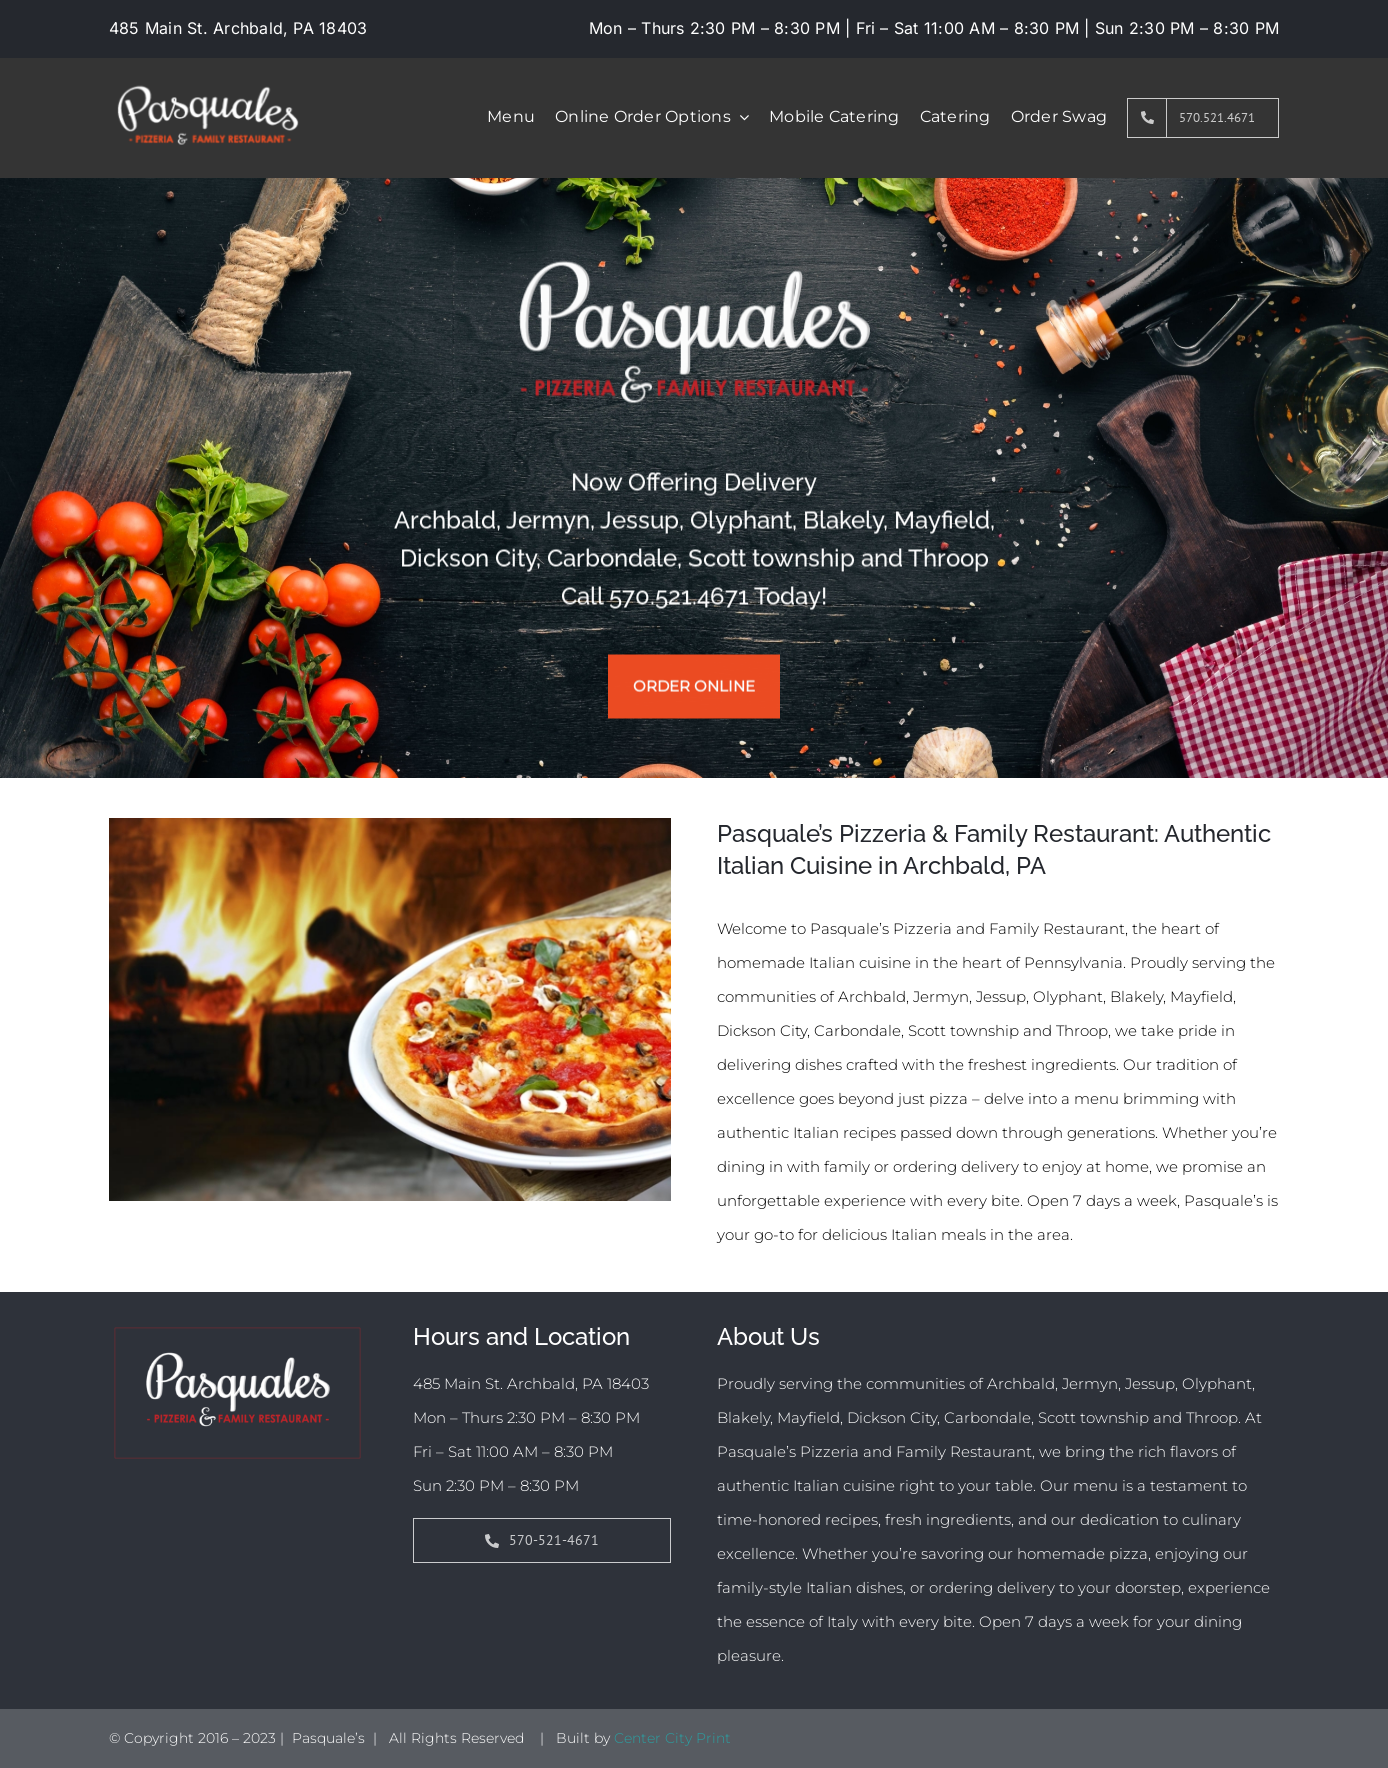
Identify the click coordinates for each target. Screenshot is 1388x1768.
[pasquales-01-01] (207, 75)
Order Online (694, 687)
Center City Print (672, 1738)
